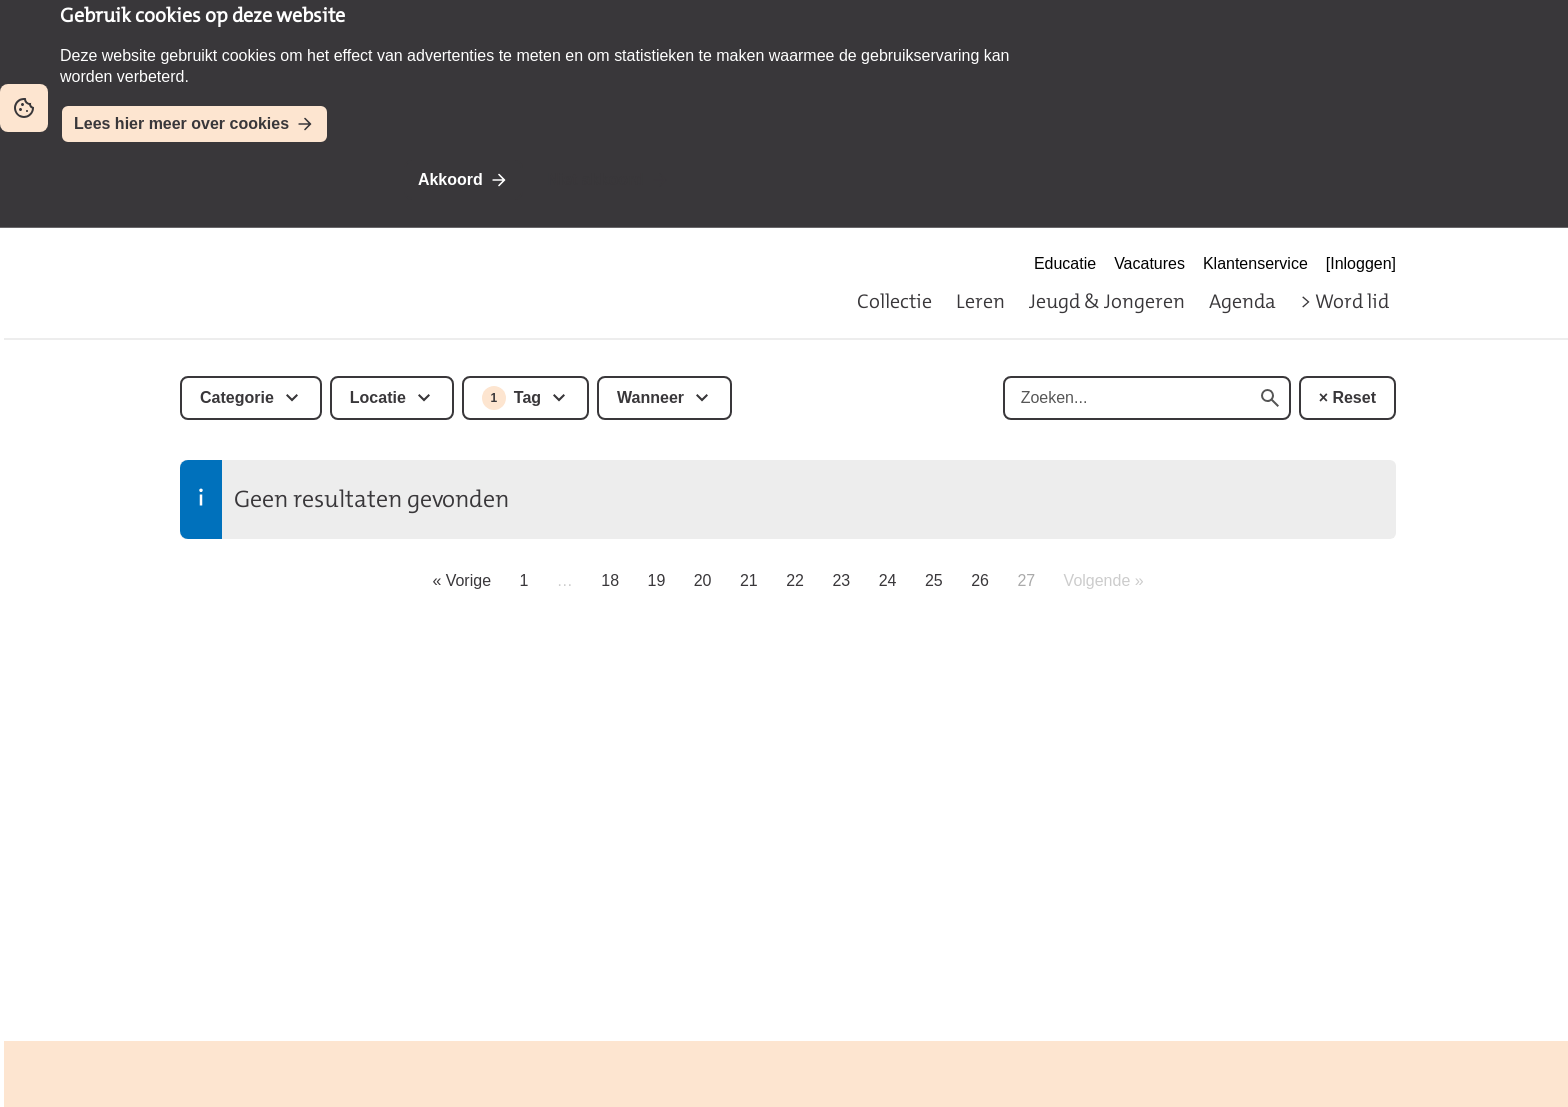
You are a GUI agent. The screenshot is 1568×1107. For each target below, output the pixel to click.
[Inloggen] (1361, 263)
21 (749, 580)
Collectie (894, 301)
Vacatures (1149, 263)
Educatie (1065, 263)
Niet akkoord (595, 179)
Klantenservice (1255, 263)
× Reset (1347, 397)
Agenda (1242, 301)
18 (610, 580)
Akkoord (450, 179)
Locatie (378, 397)
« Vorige (461, 580)
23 (841, 580)
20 (703, 580)
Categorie (237, 397)
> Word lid (1344, 301)
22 (795, 580)
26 (980, 580)
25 (934, 580)
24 (888, 580)
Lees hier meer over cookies (181, 123)
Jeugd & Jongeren (1107, 301)
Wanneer (650, 397)
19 (657, 580)
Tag (511, 398)
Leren (980, 301)
